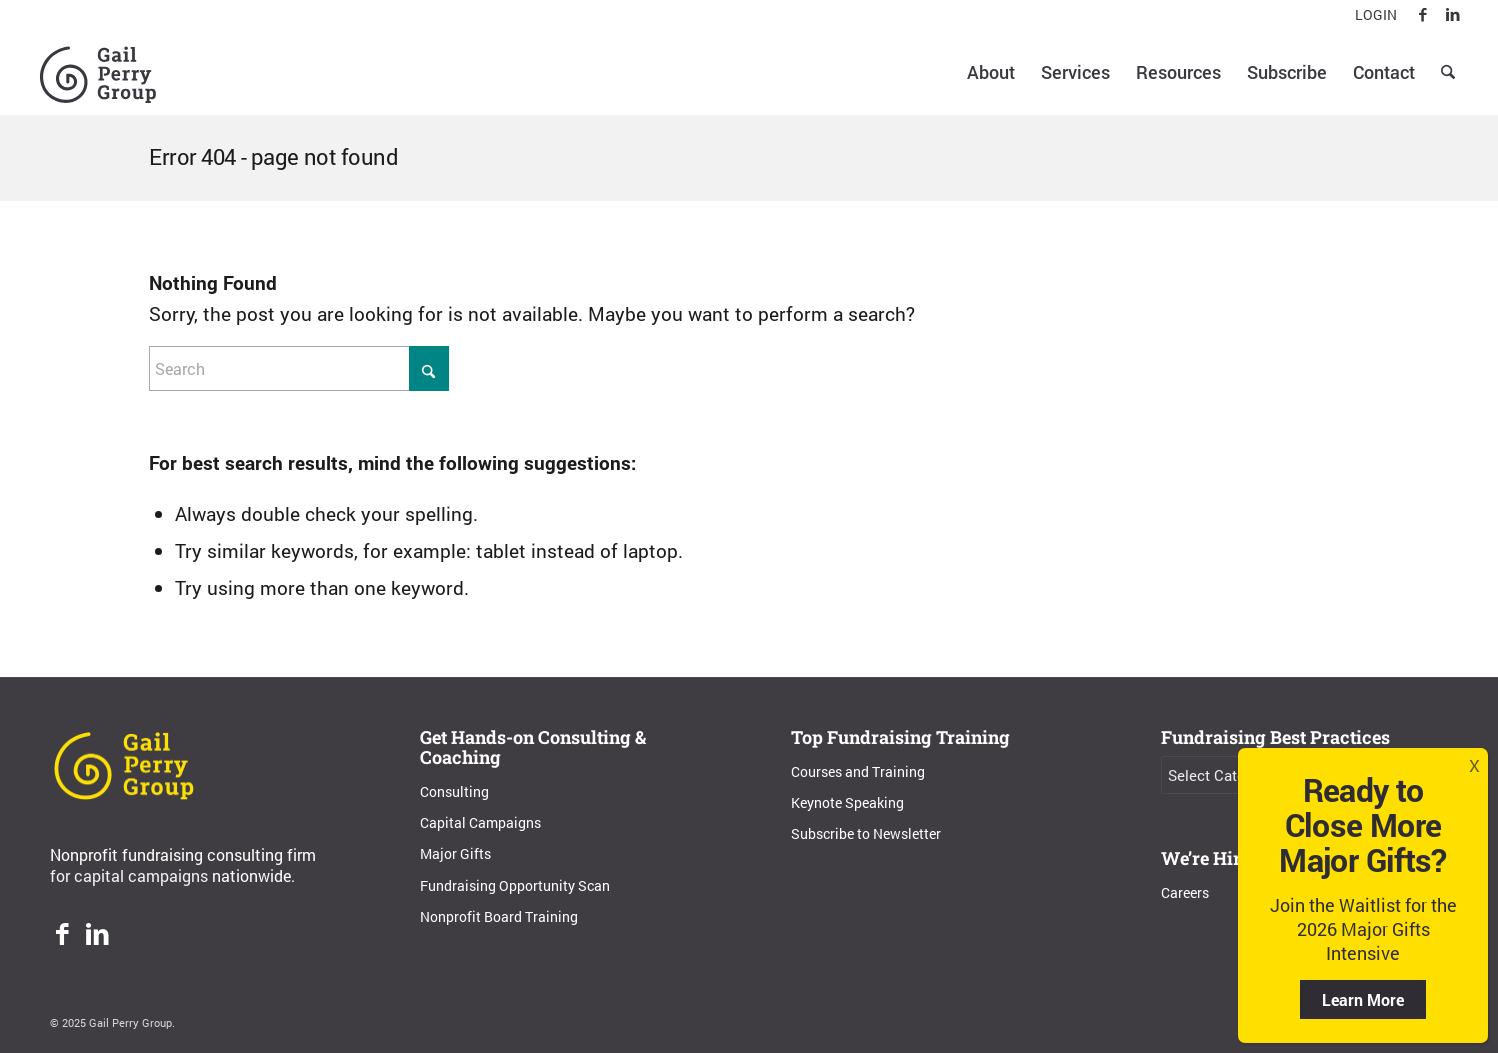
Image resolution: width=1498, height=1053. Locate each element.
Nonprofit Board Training (499, 916)
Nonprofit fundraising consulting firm (183, 854)
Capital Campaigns (480, 822)
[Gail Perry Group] (98, 72)
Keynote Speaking (847, 802)
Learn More (1363, 999)
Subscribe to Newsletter (866, 833)
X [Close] (1474, 765)
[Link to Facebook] (1422, 15)
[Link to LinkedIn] (1453, 15)
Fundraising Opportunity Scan (515, 885)
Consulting (454, 791)
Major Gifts (455, 853)
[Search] (1448, 72)
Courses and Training (858, 771)
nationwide (251, 875)
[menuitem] (1371, 15)
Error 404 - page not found (274, 156)
